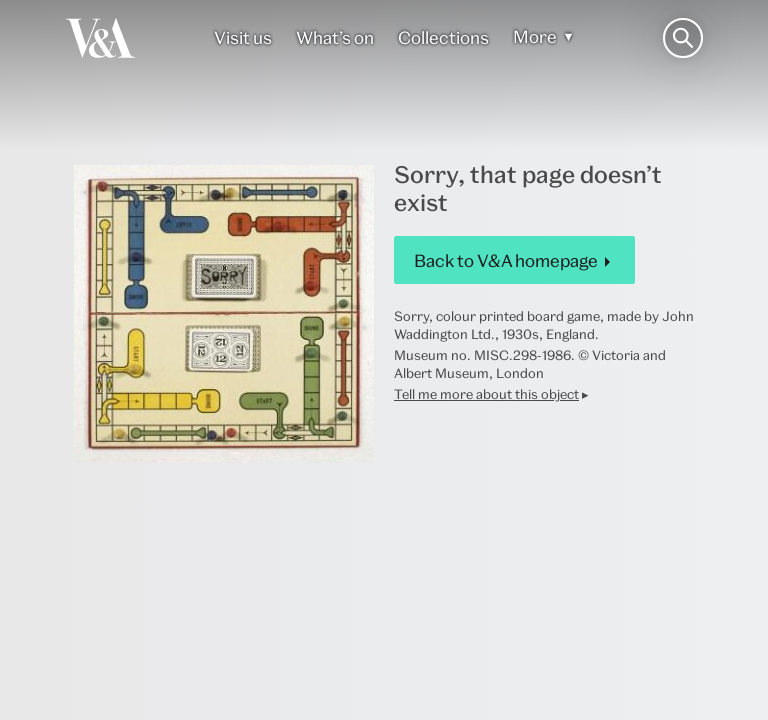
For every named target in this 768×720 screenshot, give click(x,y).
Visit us (243, 37)
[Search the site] (683, 38)
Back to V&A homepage (506, 260)
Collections (443, 37)
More (535, 36)
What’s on (335, 37)
